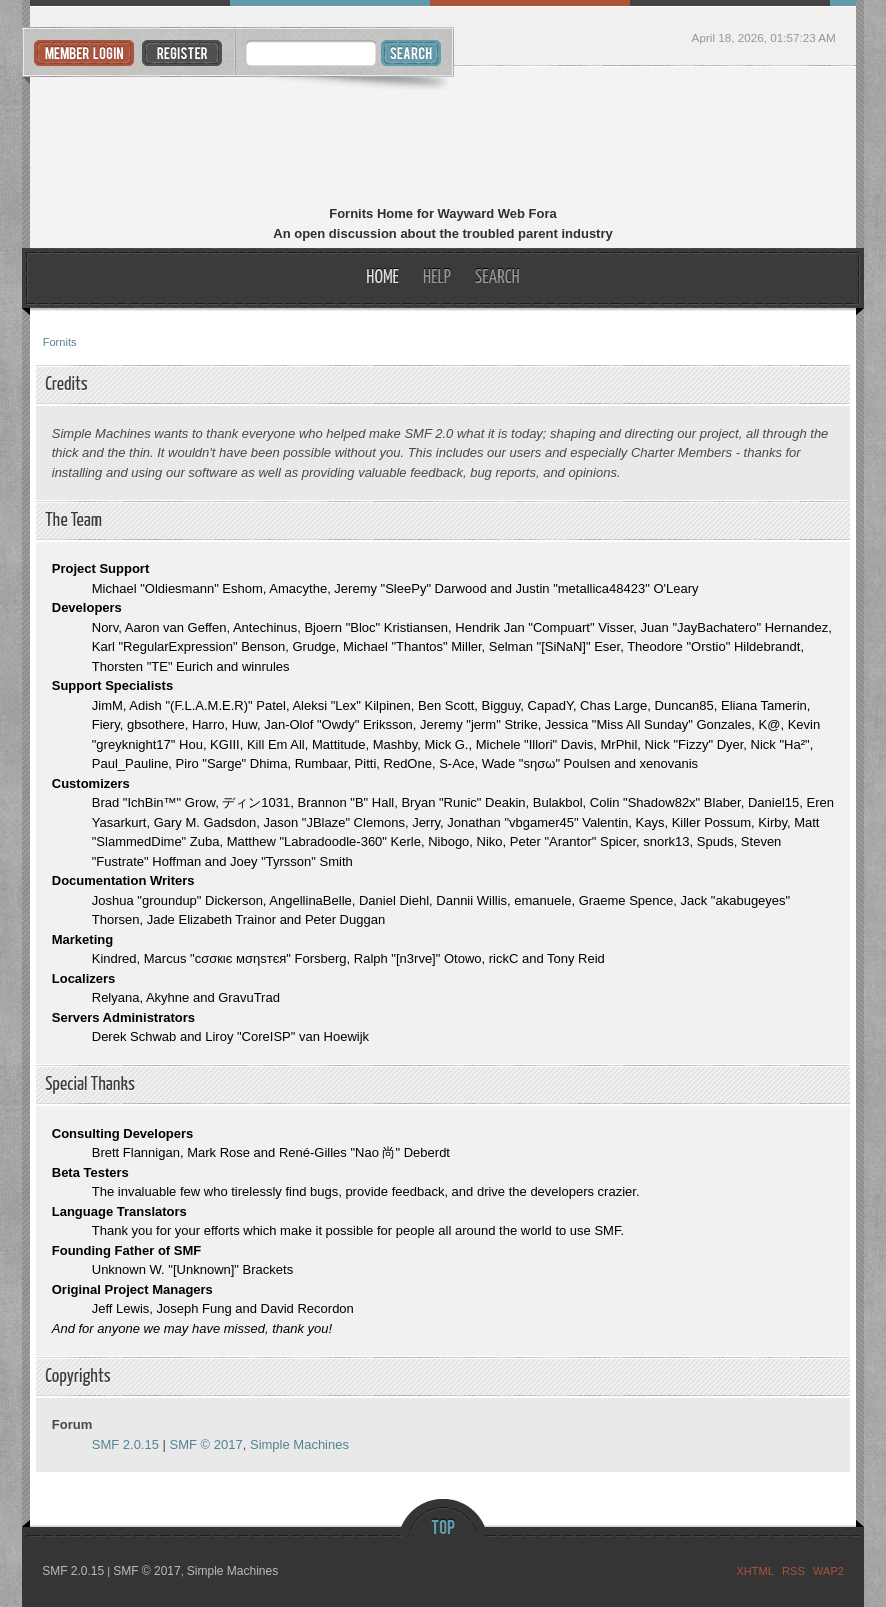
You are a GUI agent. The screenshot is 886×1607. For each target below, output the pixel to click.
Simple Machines (299, 1444)
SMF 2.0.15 (125, 1444)
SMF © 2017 (206, 1444)
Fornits (443, 138)
